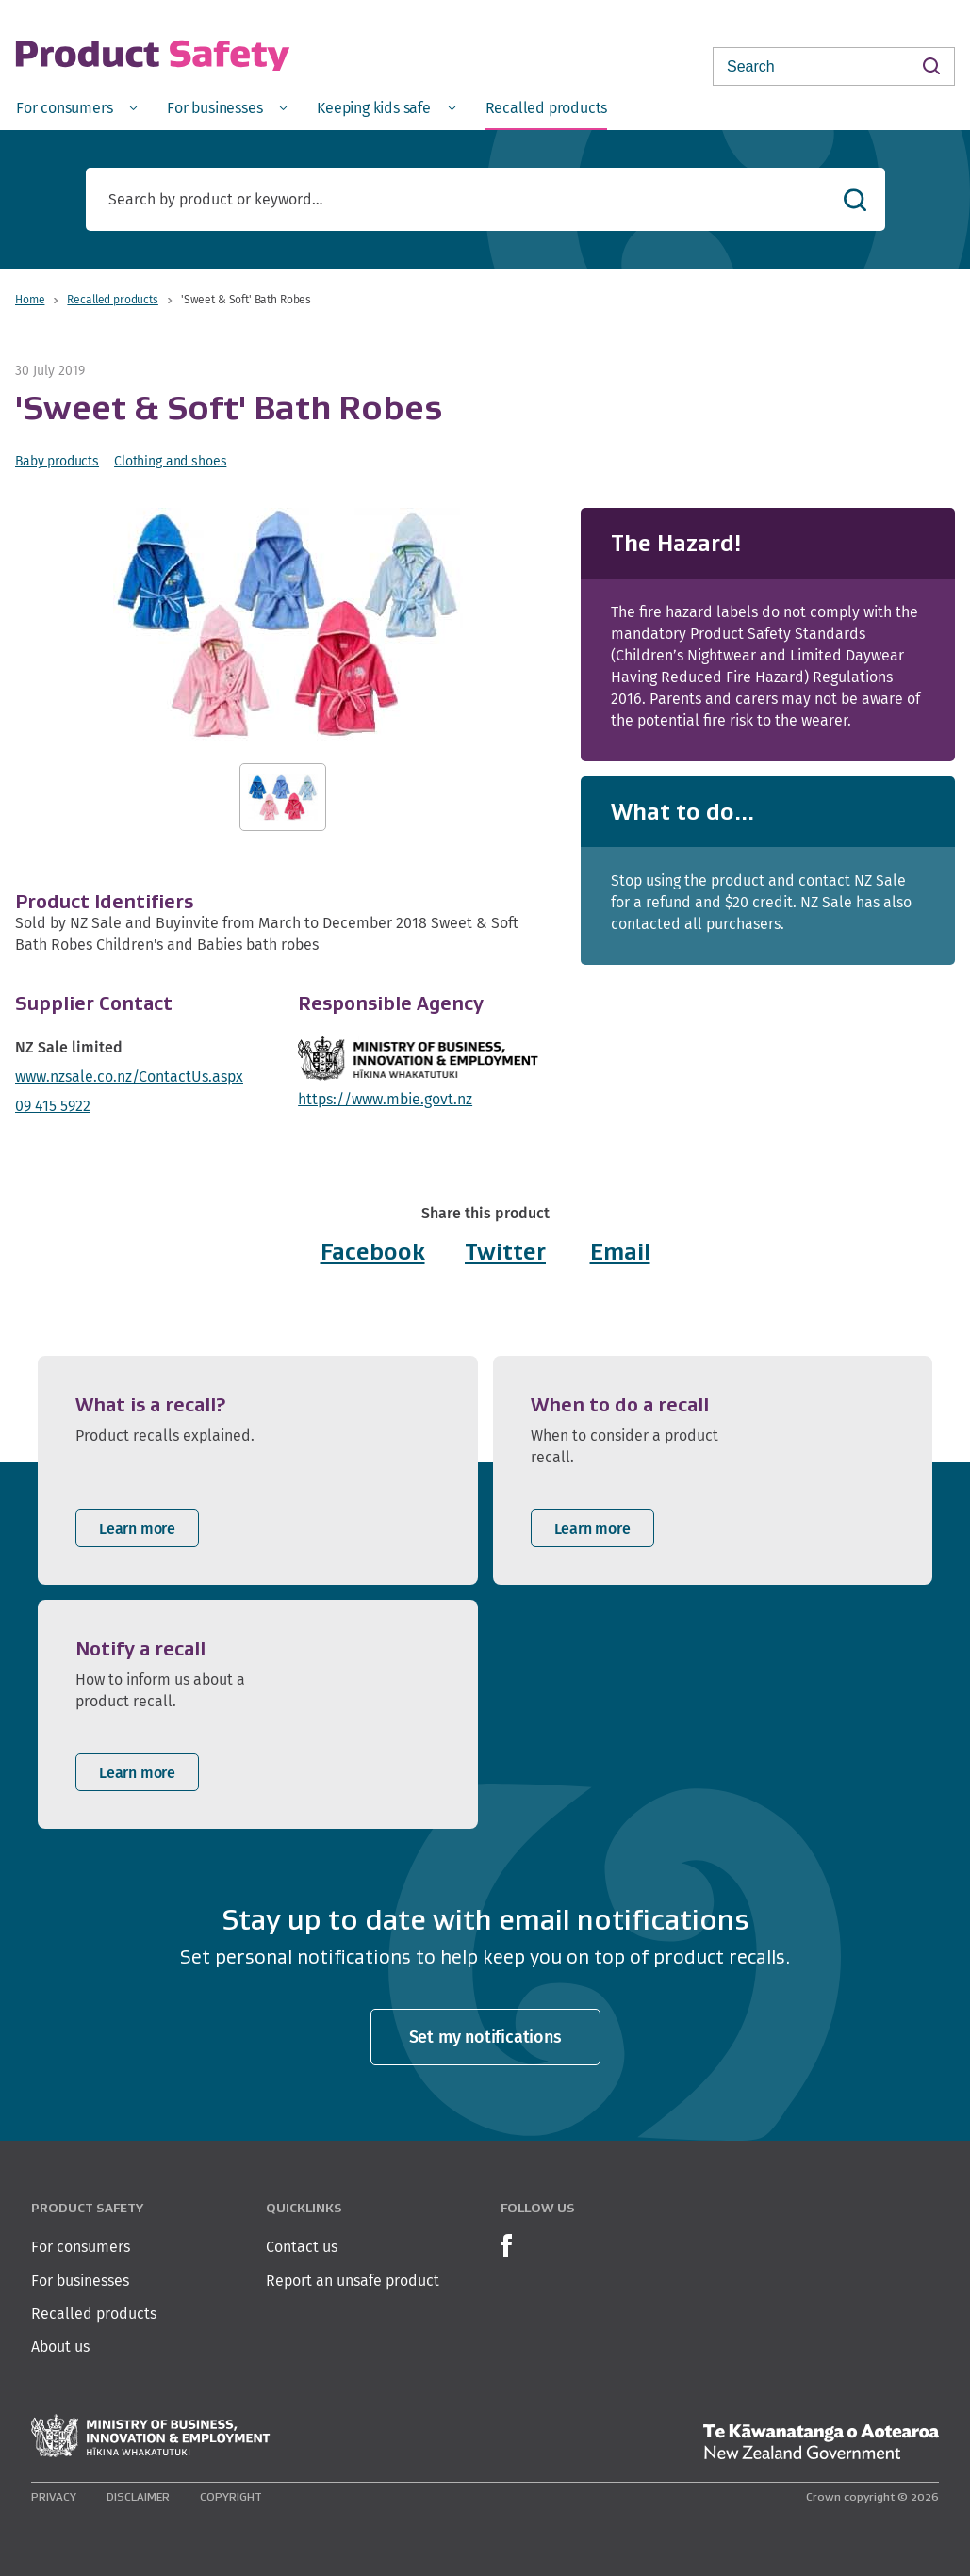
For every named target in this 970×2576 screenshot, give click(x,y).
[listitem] (258, 1470)
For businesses (80, 2280)
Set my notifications (485, 2036)
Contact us (301, 2247)
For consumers (80, 2247)
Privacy (53, 2496)
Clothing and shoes (170, 460)
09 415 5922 (52, 1106)
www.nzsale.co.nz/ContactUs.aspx (129, 1076)
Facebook (373, 1251)
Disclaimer (138, 2496)
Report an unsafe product (352, 2280)
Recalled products (112, 299)
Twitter (505, 1251)
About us (60, 2346)
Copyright (231, 2496)
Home (29, 299)
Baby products (57, 460)
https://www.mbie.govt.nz (385, 1099)
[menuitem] (76, 107)
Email (620, 1251)
